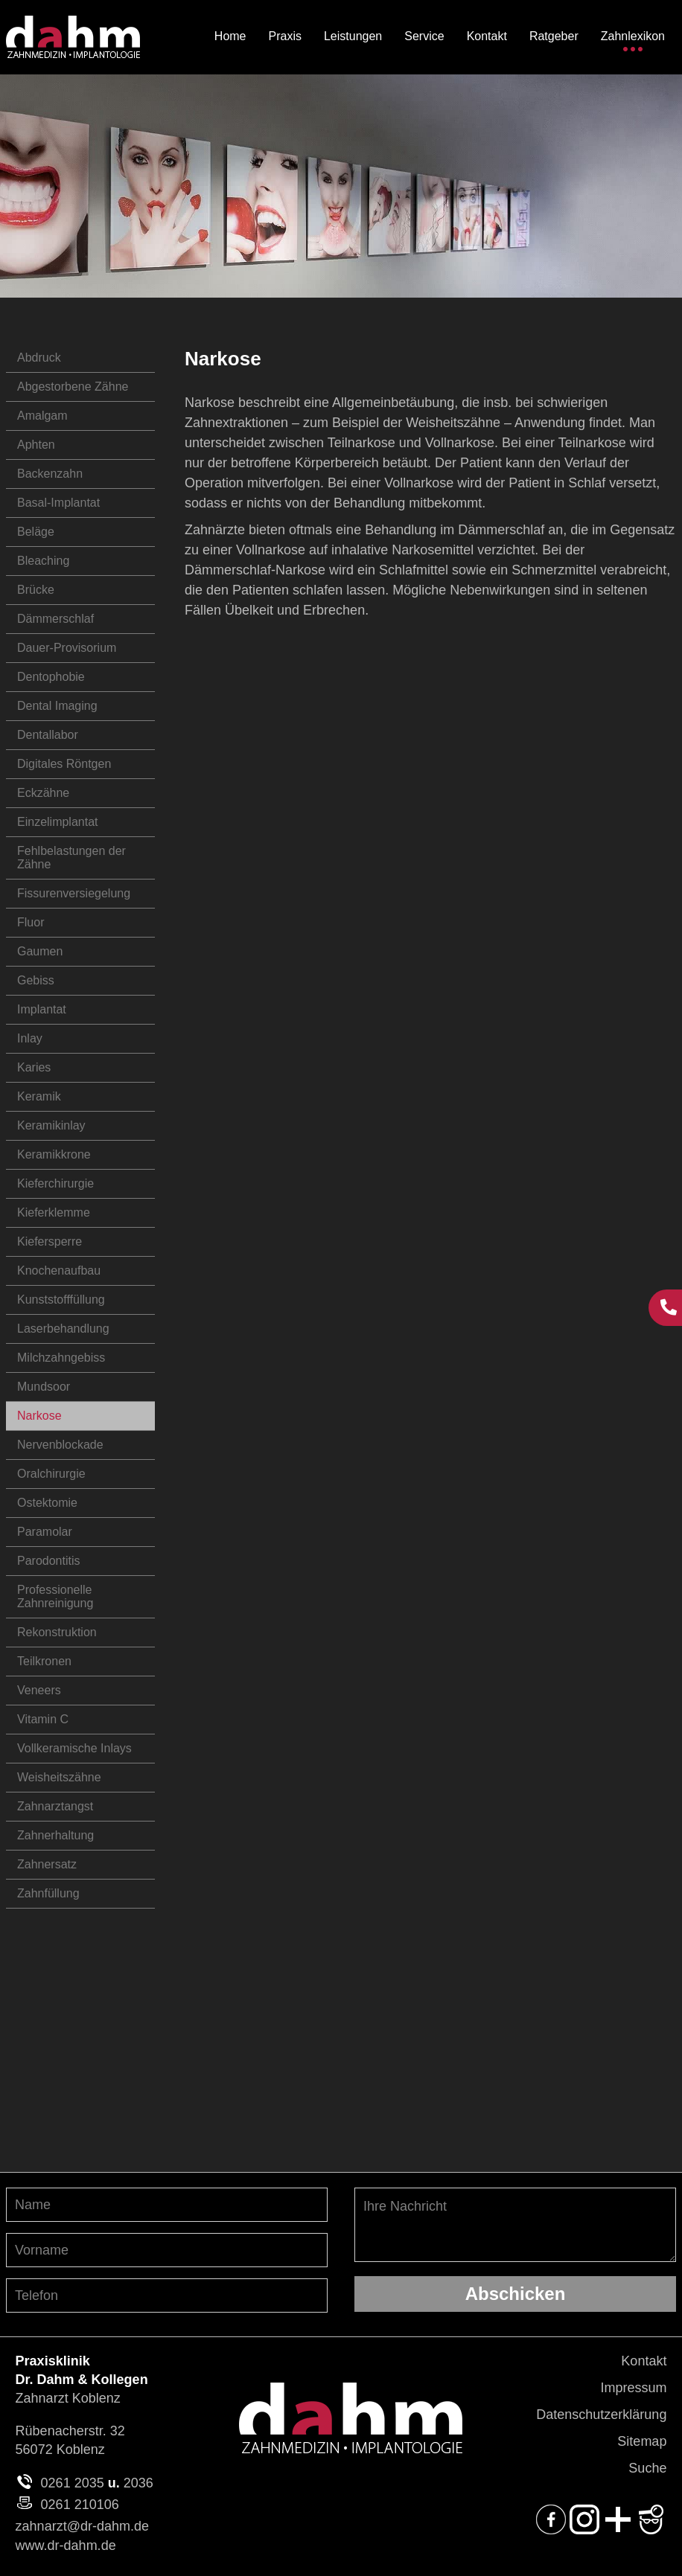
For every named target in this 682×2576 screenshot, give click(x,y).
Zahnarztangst (55, 1806)
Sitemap (641, 2441)
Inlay (29, 1038)
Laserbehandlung (63, 1328)
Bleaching (43, 560)
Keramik (39, 1096)
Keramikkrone (54, 1154)
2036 (138, 2483)
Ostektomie (47, 1502)
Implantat (41, 1009)
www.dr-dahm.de (66, 2545)
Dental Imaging (57, 705)
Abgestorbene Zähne (72, 386)
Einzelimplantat (57, 822)
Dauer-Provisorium (66, 647)
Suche (647, 2468)
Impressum (633, 2387)
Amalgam (42, 415)
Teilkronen (44, 1661)
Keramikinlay (51, 1125)
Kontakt (643, 2361)
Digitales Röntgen (64, 763)
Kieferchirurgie (55, 1183)
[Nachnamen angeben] (167, 2205)
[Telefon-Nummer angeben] (167, 2295)
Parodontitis (48, 1560)
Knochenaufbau (59, 1270)
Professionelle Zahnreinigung (55, 1596)
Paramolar (44, 1531)
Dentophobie (51, 676)
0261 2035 (72, 2483)
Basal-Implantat (58, 502)
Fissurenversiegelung (73, 893)
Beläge (35, 531)
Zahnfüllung (48, 1893)
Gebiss (35, 980)
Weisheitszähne (59, 1777)
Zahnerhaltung (55, 1835)
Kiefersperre (49, 1241)
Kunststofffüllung (61, 1299)
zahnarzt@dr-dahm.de (82, 2526)
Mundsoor (43, 1386)
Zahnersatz (47, 1864)
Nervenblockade (60, 1444)
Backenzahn (50, 473)
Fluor (30, 922)
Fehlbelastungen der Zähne (71, 858)
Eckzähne (43, 792)
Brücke (35, 589)
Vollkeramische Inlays (74, 1748)
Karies (34, 1067)
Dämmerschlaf (55, 618)
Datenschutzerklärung (601, 2414)
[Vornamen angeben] (167, 2250)
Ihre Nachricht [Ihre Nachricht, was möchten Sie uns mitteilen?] (515, 2225)
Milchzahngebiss (61, 1357)
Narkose (39, 1415)
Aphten (36, 444)
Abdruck (39, 357)
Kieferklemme (53, 1212)
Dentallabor (47, 734)
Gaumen (40, 951)
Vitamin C (42, 1719)
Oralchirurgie (51, 1473)
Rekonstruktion (57, 1632)
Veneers (39, 1690)
